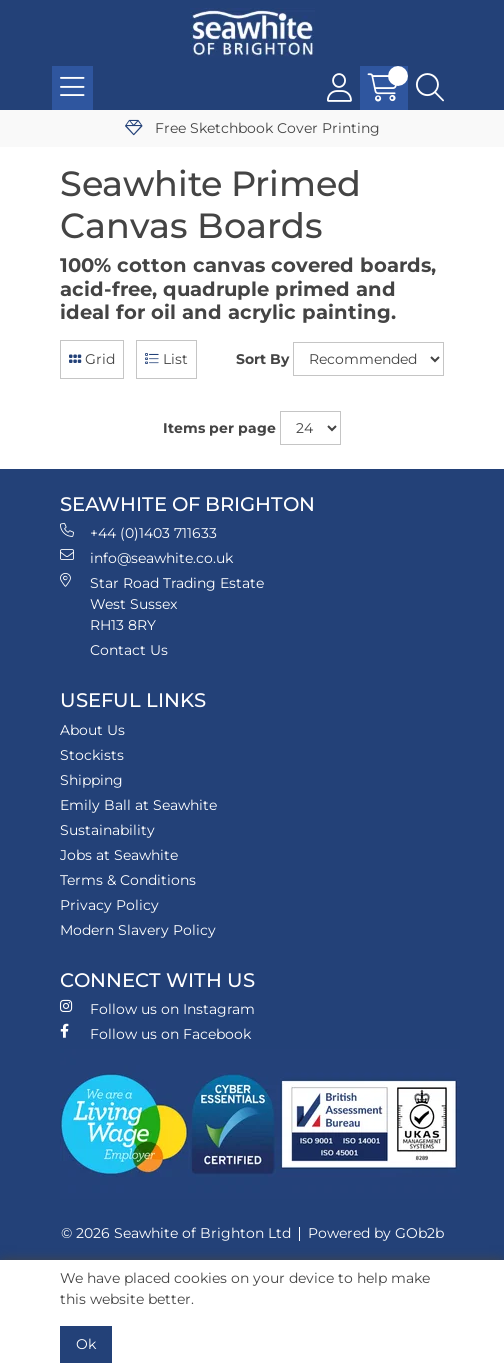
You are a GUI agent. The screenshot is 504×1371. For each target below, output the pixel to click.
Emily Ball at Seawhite (138, 805)
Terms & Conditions (128, 880)
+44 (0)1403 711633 (138, 532)
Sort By (262, 359)
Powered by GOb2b (376, 1233)
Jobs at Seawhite (119, 855)
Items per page (219, 428)
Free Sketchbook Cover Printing (252, 128)
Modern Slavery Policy (138, 930)
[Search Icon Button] (430, 88)
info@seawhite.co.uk (146, 557)
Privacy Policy (109, 905)
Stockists (92, 755)
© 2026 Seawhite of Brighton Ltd (176, 1233)
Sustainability (107, 830)
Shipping (91, 780)
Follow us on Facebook (155, 1033)
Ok (86, 1344)
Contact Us (129, 650)
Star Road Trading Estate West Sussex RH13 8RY (162, 603)
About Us (92, 730)
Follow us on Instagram (157, 1008)
